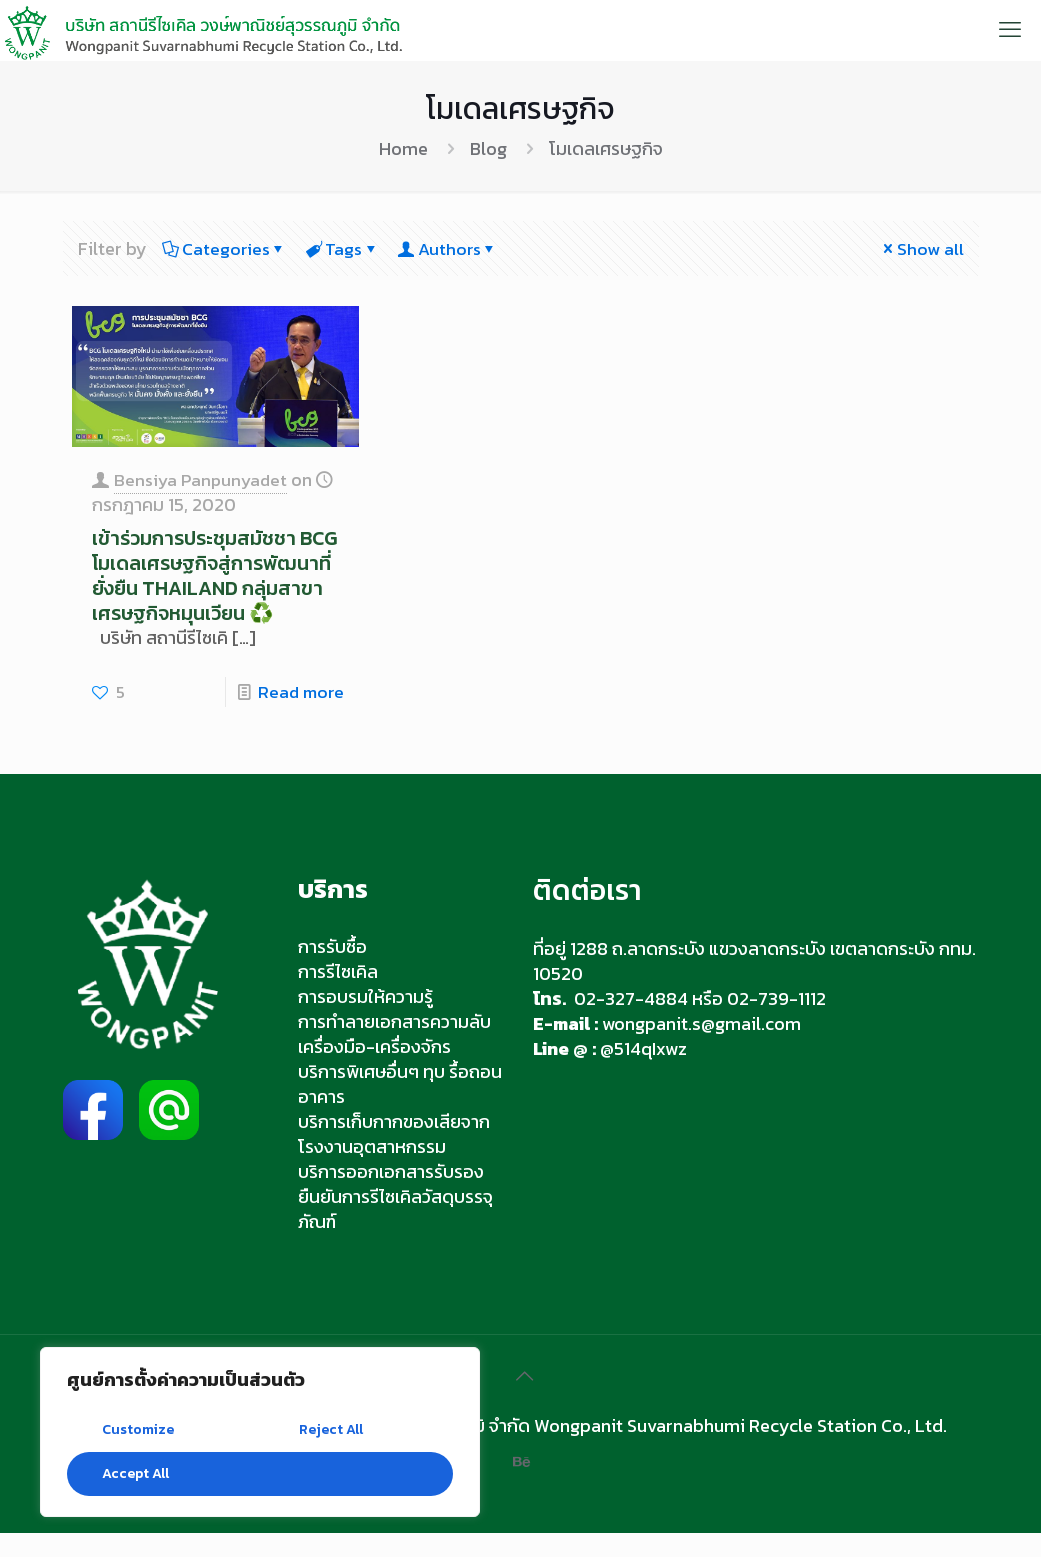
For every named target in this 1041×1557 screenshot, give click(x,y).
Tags (347, 248)
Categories (226, 248)
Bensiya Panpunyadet (203, 478)
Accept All (135, 1473)
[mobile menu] (1009, 30)
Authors (456, 248)
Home (403, 148)
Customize (138, 1429)
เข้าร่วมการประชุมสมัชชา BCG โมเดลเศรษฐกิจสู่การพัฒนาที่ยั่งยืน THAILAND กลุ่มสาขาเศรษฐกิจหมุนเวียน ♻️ (214, 586)
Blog (488, 148)
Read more (299, 715)
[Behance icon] (520, 1485)
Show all (921, 248)
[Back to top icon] (521, 1400)
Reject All (331, 1429)
